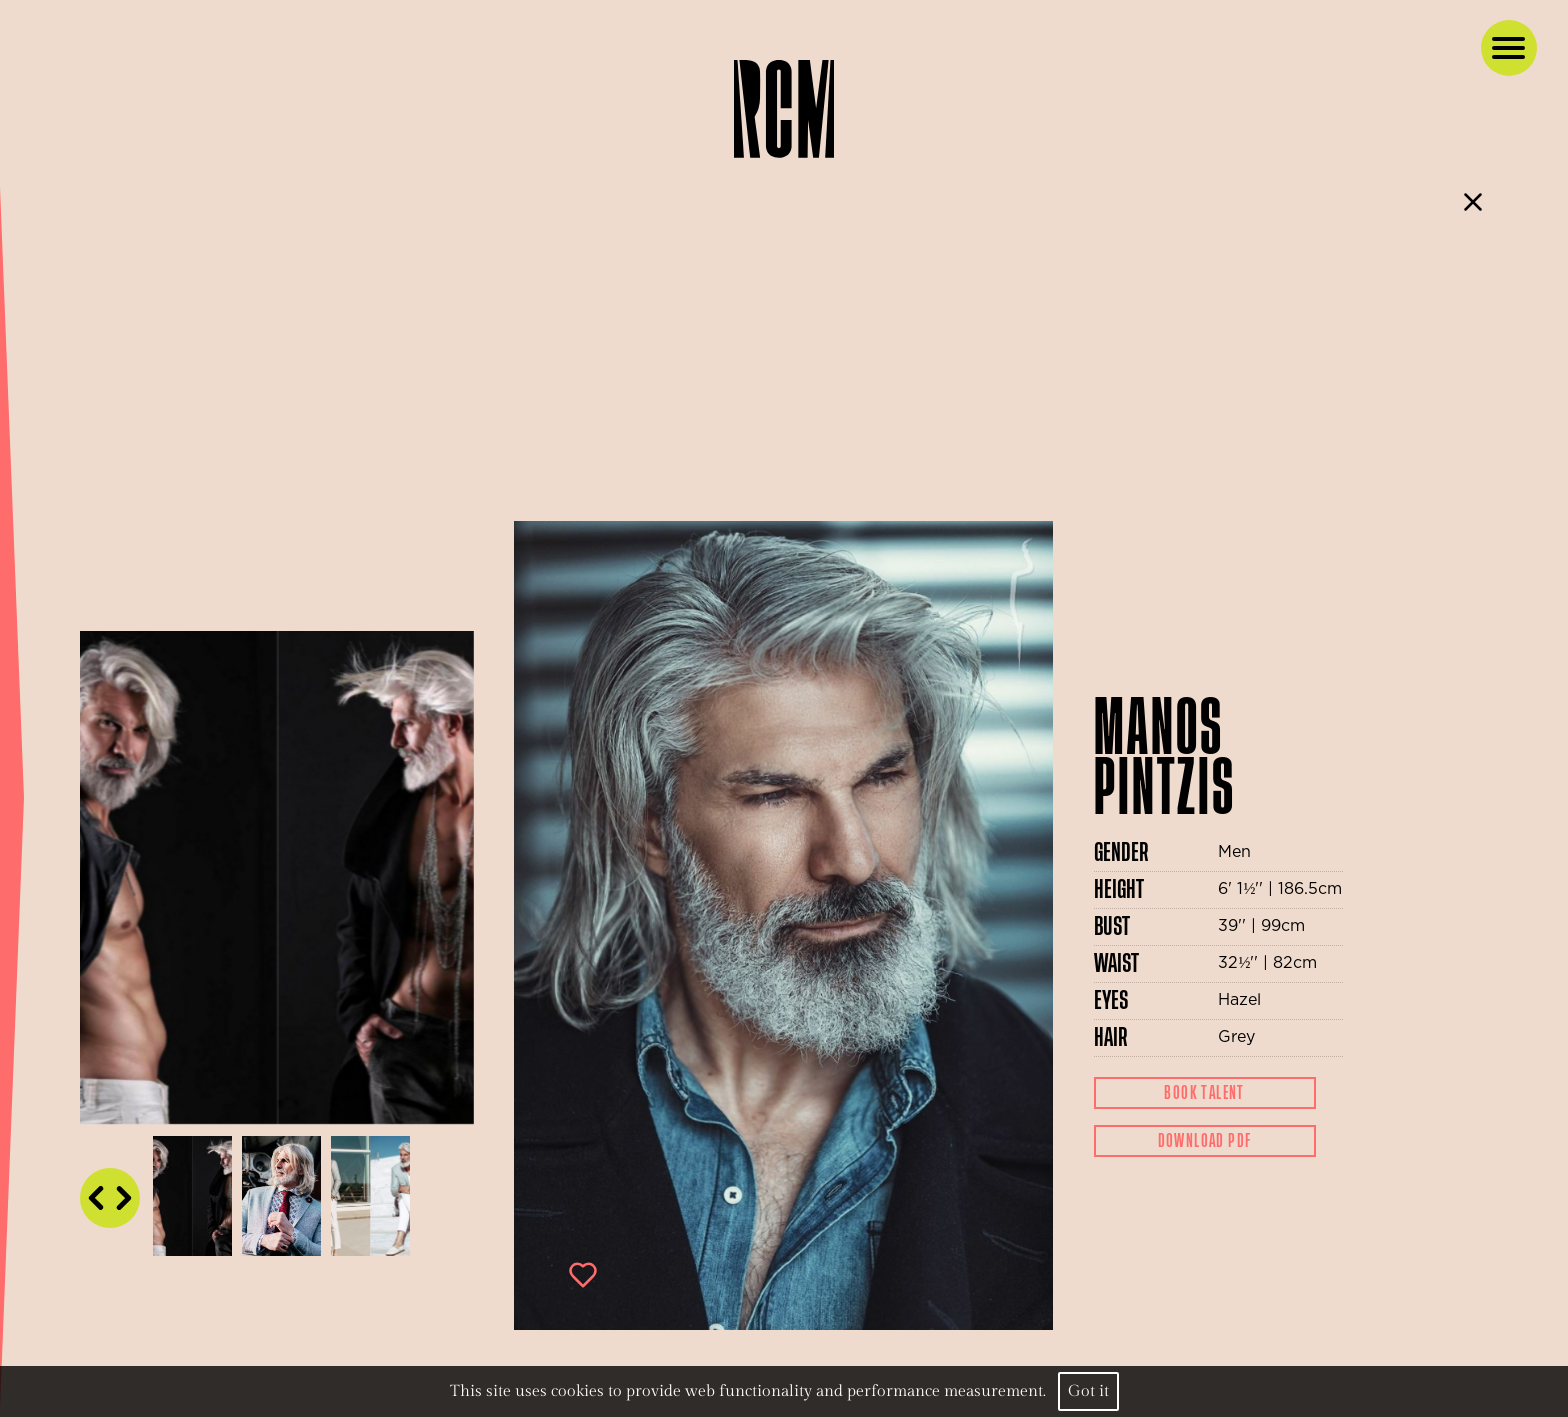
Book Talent (1204, 1093)
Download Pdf (1205, 1141)
